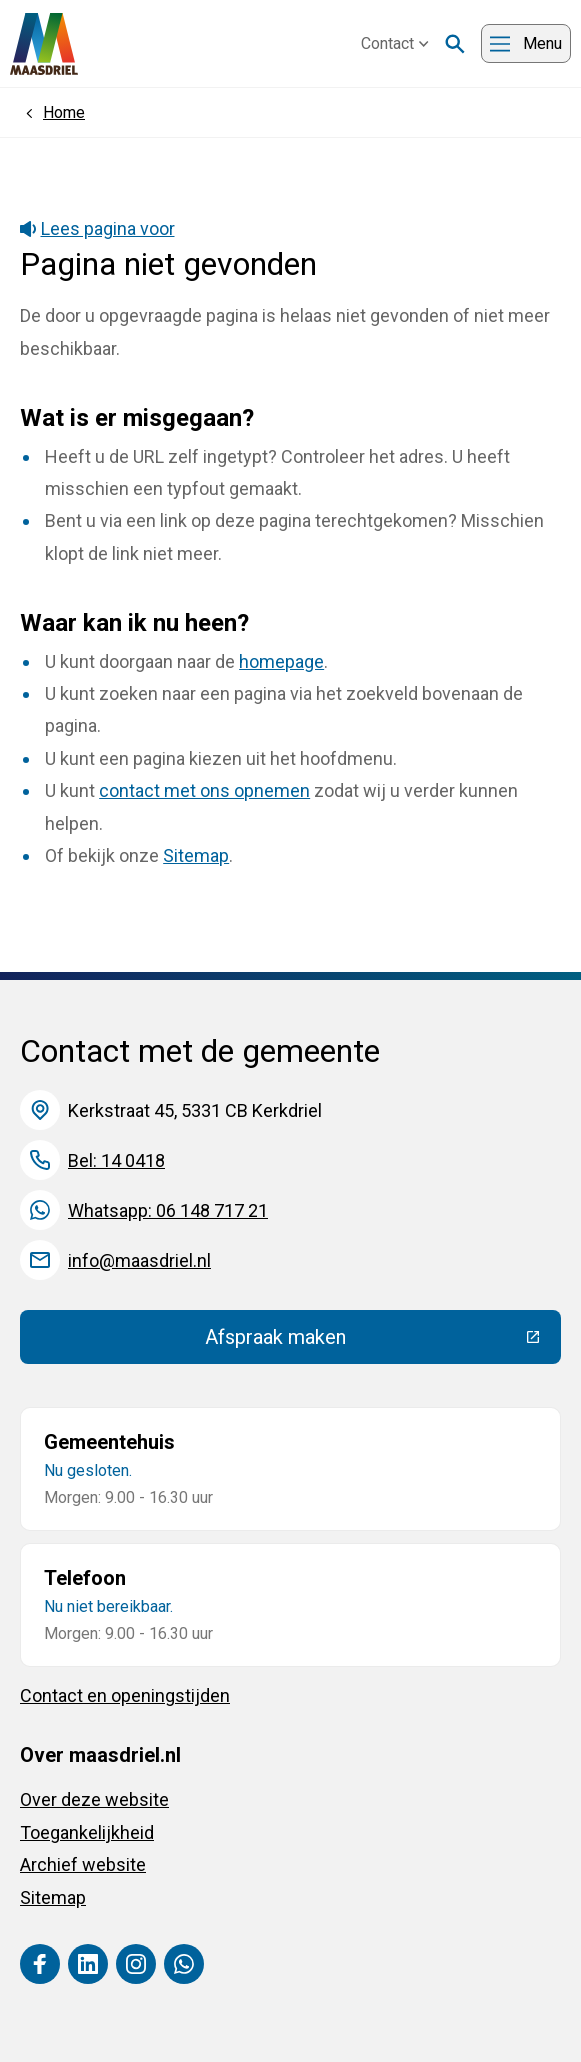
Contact (395, 43)
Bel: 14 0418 (116, 1160)
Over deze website (94, 1799)
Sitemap (196, 855)
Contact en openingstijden (125, 1695)
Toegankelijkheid (87, 1832)
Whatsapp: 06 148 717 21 (168, 1210)
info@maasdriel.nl (139, 1260)
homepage (281, 661)
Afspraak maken (383, 1342)
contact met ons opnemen (204, 790)
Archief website (83, 1864)
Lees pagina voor (97, 228)
